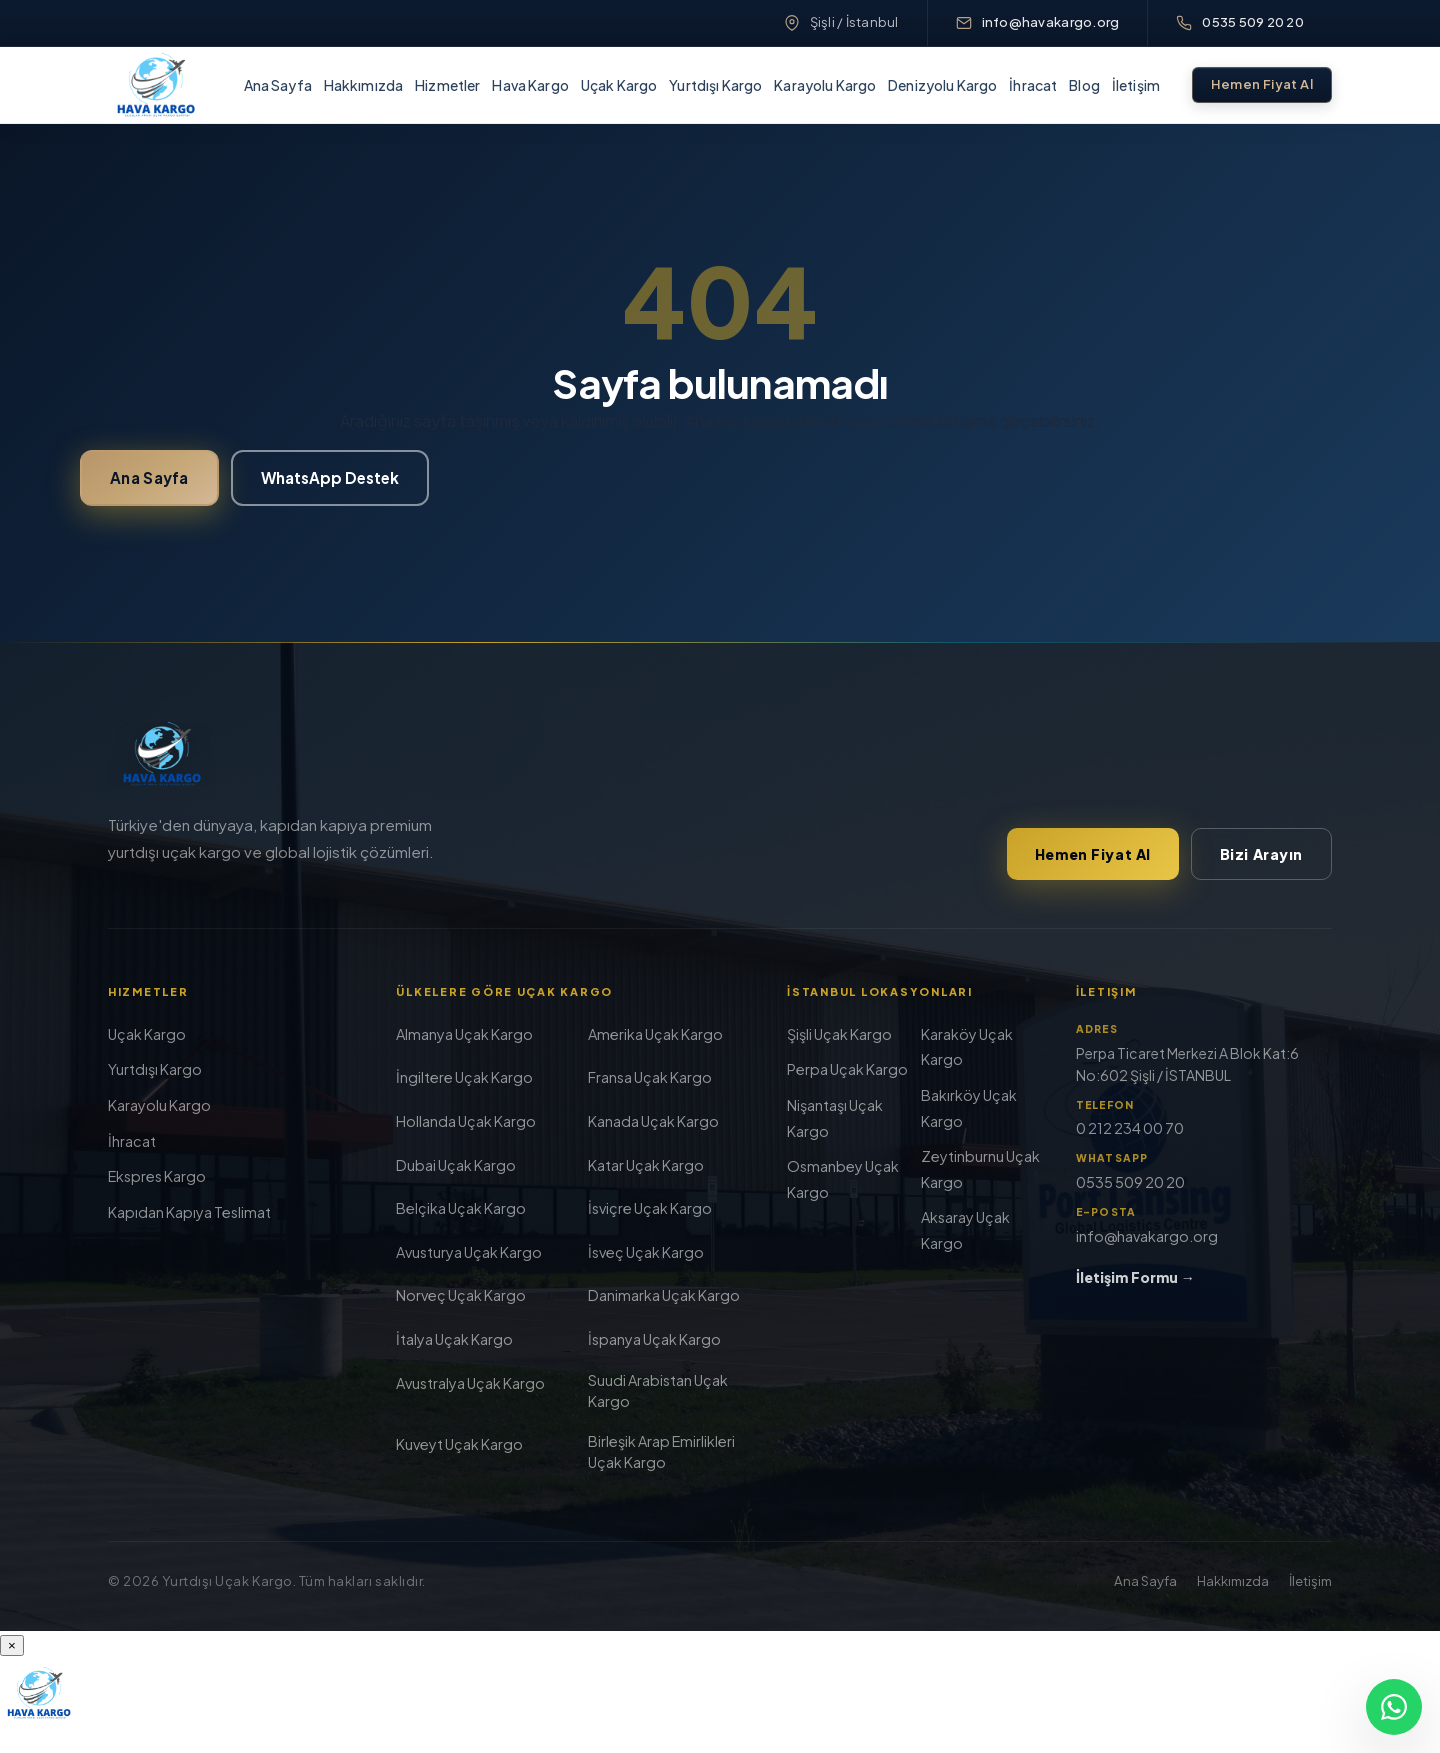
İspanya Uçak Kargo (654, 1339)
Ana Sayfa (278, 85)
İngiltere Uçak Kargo (464, 1077)
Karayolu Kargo (825, 85)
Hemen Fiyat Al (1262, 84)
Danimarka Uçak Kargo (664, 1295)
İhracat (1033, 85)
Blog (1084, 85)
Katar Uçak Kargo (646, 1165)
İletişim (1136, 85)
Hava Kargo (530, 85)
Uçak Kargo (619, 85)
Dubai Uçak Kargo (456, 1165)
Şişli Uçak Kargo (839, 1034)
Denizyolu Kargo (942, 85)
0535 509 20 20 (1253, 22)
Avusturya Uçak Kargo (469, 1252)
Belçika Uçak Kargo (461, 1208)
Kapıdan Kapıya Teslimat (189, 1212)
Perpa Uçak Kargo (847, 1069)
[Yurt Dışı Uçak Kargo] (156, 85)
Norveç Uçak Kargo (461, 1295)
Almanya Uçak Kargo (464, 1034)
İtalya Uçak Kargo (454, 1339)
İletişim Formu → (1135, 1277)
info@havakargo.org (1051, 22)
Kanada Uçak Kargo (653, 1121)
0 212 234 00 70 (1130, 1128)
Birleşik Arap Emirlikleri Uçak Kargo (661, 1451)
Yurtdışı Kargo (715, 85)
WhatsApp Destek (330, 477)
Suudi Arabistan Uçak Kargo (658, 1390)
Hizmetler (447, 85)
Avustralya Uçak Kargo (470, 1383)
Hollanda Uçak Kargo (466, 1121)
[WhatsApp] (1394, 1707)
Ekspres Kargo (157, 1176)
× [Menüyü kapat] (12, 1645)
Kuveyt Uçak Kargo (459, 1444)
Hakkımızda (363, 85)
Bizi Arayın (1261, 854)
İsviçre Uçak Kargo (650, 1208)
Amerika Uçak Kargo (655, 1034)
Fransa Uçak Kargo (650, 1077)
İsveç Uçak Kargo (646, 1252)
